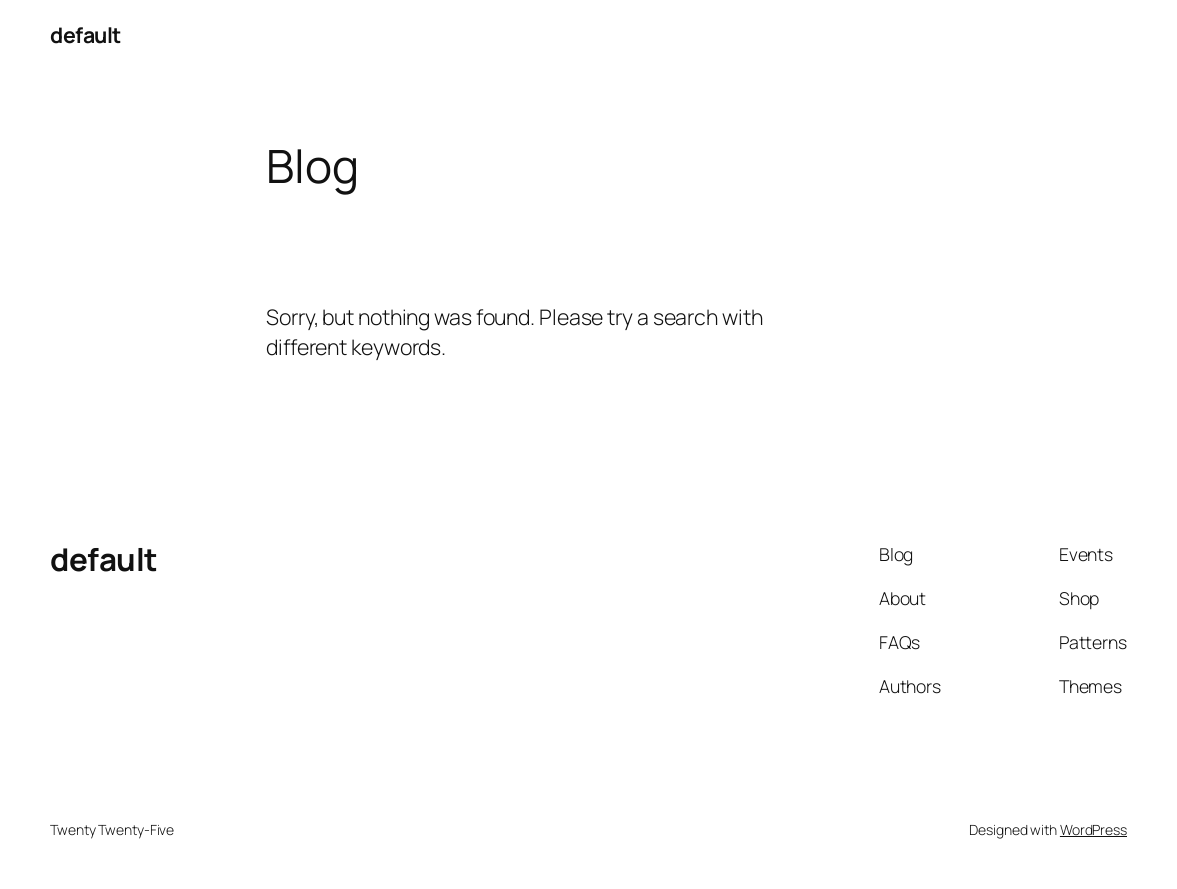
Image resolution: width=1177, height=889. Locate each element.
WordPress (1093, 829)
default (85, 34)
